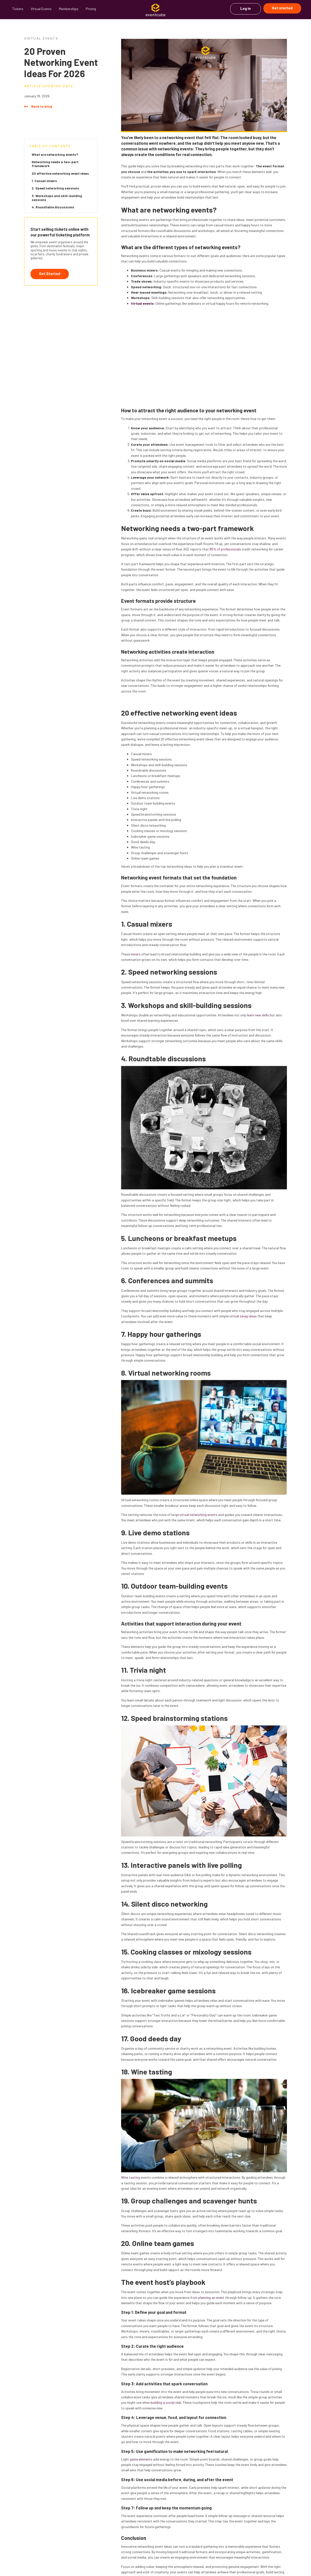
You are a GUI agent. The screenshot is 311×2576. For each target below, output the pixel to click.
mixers (136, 954)
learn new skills (258, 1015)
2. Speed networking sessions (55, 188)
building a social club (166, 2402)
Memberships (68, 9)
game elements (141, 2459)
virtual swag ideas (243, 1316)
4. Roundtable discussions (53, 207)
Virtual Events (41, 9)
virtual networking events (198, 1514)
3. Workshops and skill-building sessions (57, 198)
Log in (245, 8)
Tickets (17, 9)
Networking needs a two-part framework (55, 164)
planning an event (211, 2297)
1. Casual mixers (44, 181)
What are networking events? (55, 154)
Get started (282, 8)
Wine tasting (130, 2177)
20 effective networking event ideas (60, 173)
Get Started (49, 273)
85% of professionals (225, 549)
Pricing (91, 9)
